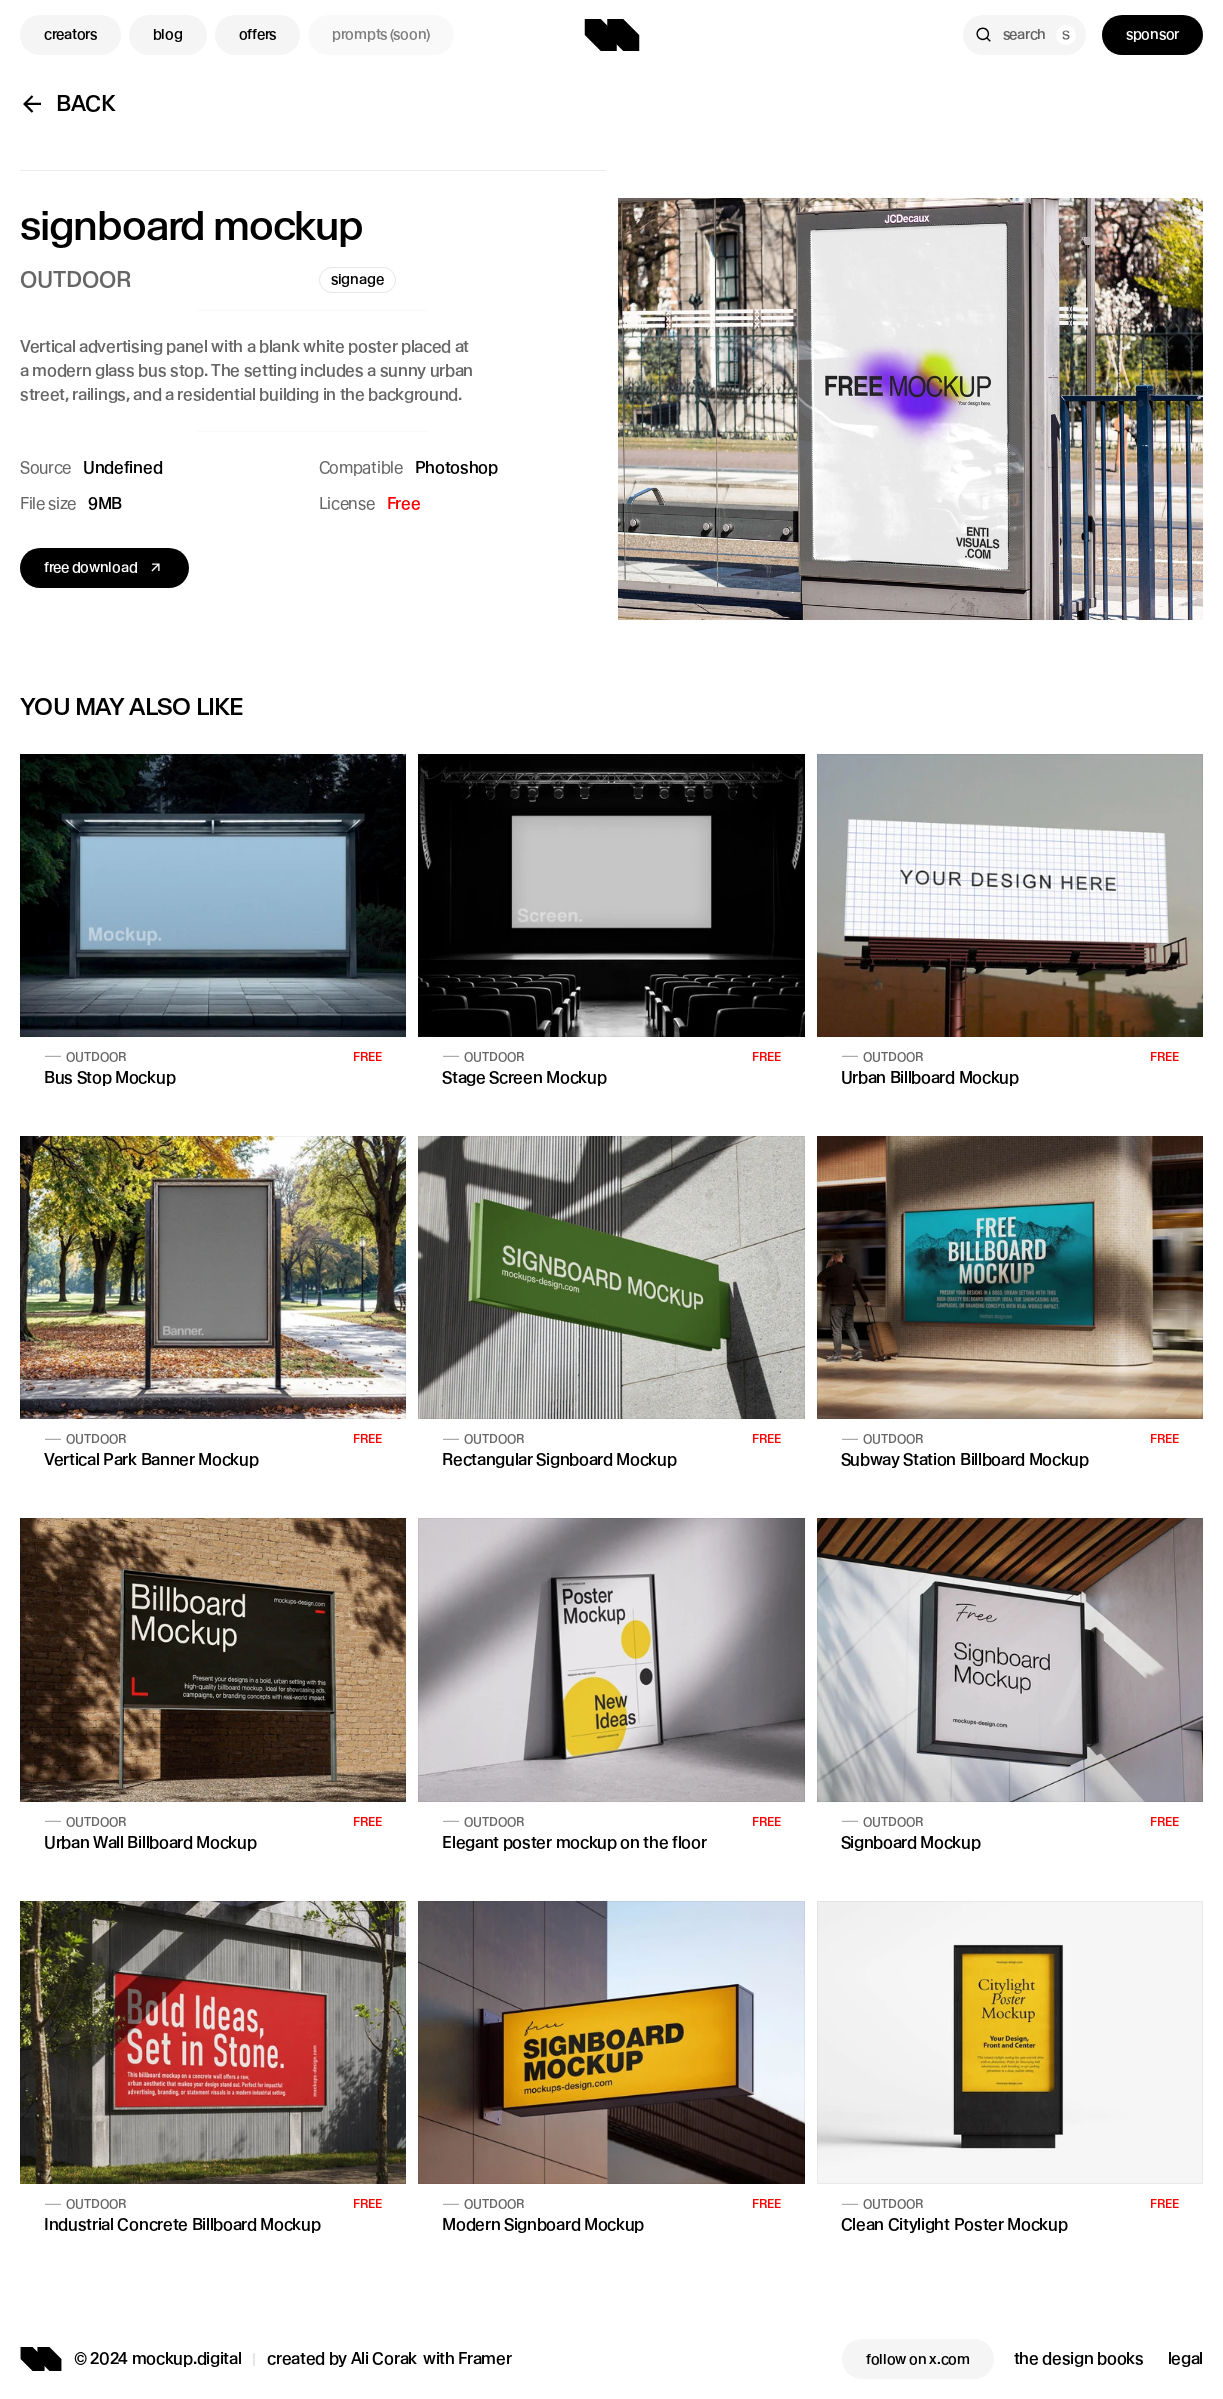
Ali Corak (384, 2358)
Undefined (122, 467)
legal (1185, 2358)
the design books (1079, 2358)
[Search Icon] (1024, 35)
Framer (484, 2358)
